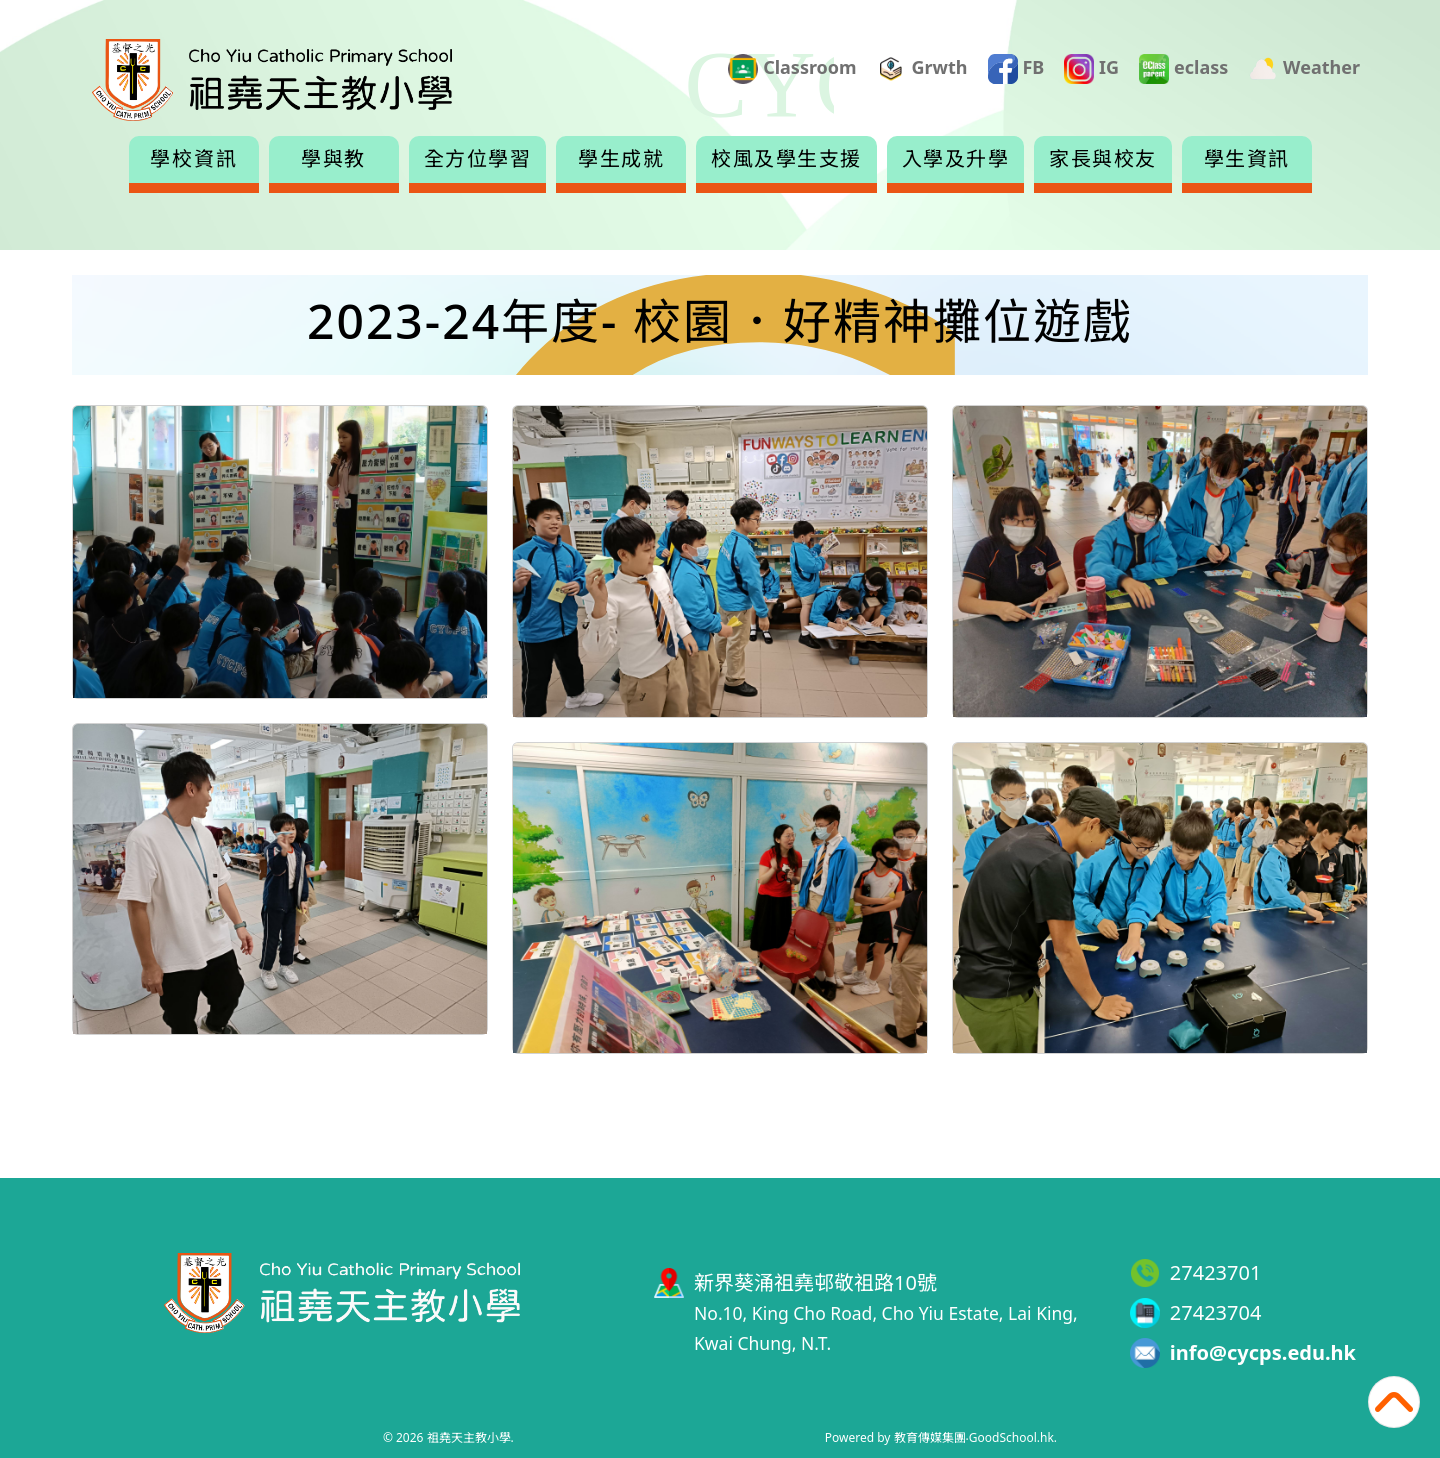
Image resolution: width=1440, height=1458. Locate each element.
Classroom (792, 69)
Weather (1304, 69)
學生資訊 (1247, 159)
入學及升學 (956, 159)
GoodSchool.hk (1011, 1437)
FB (1016, 69)
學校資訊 (194, 159)
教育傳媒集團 (930, 1437)
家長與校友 (1103, 159)
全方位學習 (478, 159)
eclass (1183, 69)
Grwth (922, 69)
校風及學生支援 (786, 159)
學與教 (333, 159)
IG (1091, 69)
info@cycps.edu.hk (1263, 1352)
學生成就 (621, 159)
